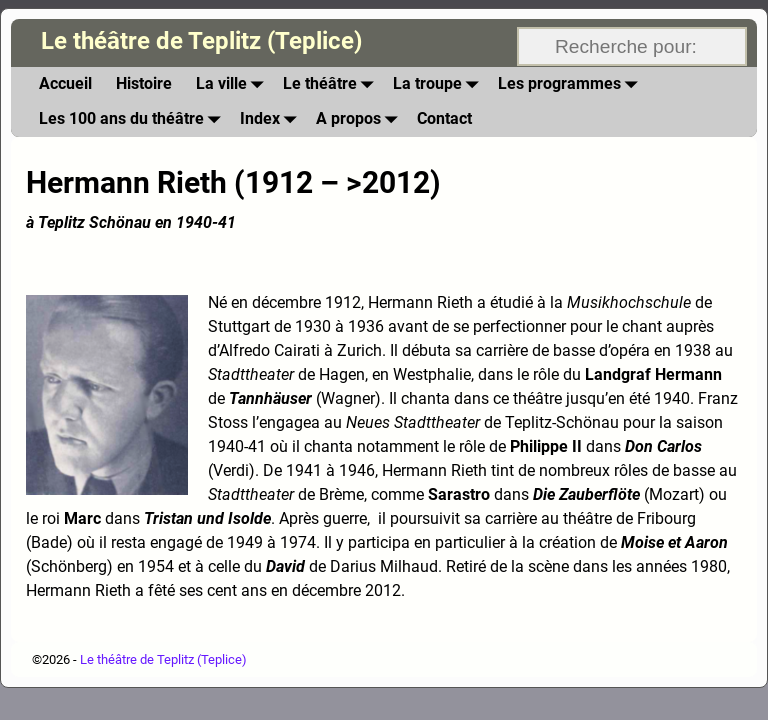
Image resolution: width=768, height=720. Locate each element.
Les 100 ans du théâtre (133, 119)
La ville (233, 84)
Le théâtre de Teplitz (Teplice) (201, 41)
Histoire (144, 83)
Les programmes (571, 84)
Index (272, 119)
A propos (360, 119)
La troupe (439, 84)
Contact (444, 118)
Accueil (65, 83)
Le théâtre (332, 84)
